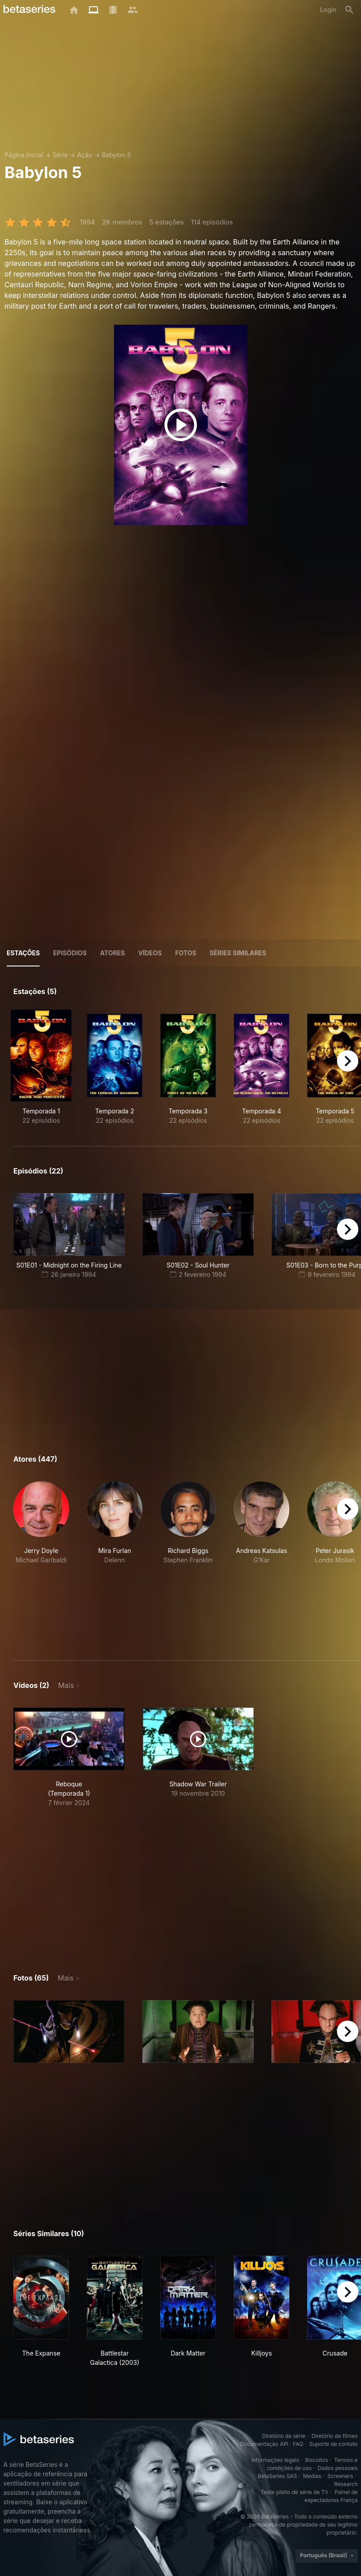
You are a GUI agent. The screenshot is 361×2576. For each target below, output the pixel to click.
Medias (312, 2476)
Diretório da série (283, 2436)
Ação (84, 155)
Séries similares (238, 953)
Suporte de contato (333, 2444)
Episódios (69, 953)
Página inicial (23, 155)
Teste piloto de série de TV (295, 2492)
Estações (23, 953)
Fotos (185, 953)
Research (346, 2484)
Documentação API (264, 2444)
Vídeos (150, 953)
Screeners (340, 2476)
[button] (41, 1560)
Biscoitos (316, 2460)
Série (60, 155)
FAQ (298, 2444)
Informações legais (275, 2460)
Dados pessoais (338, 2468)
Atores (112, 953)
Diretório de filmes (335, 2436)
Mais (66, 1685)
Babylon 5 (116, 155)
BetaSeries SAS (277, 2476)
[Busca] (349, 10)
